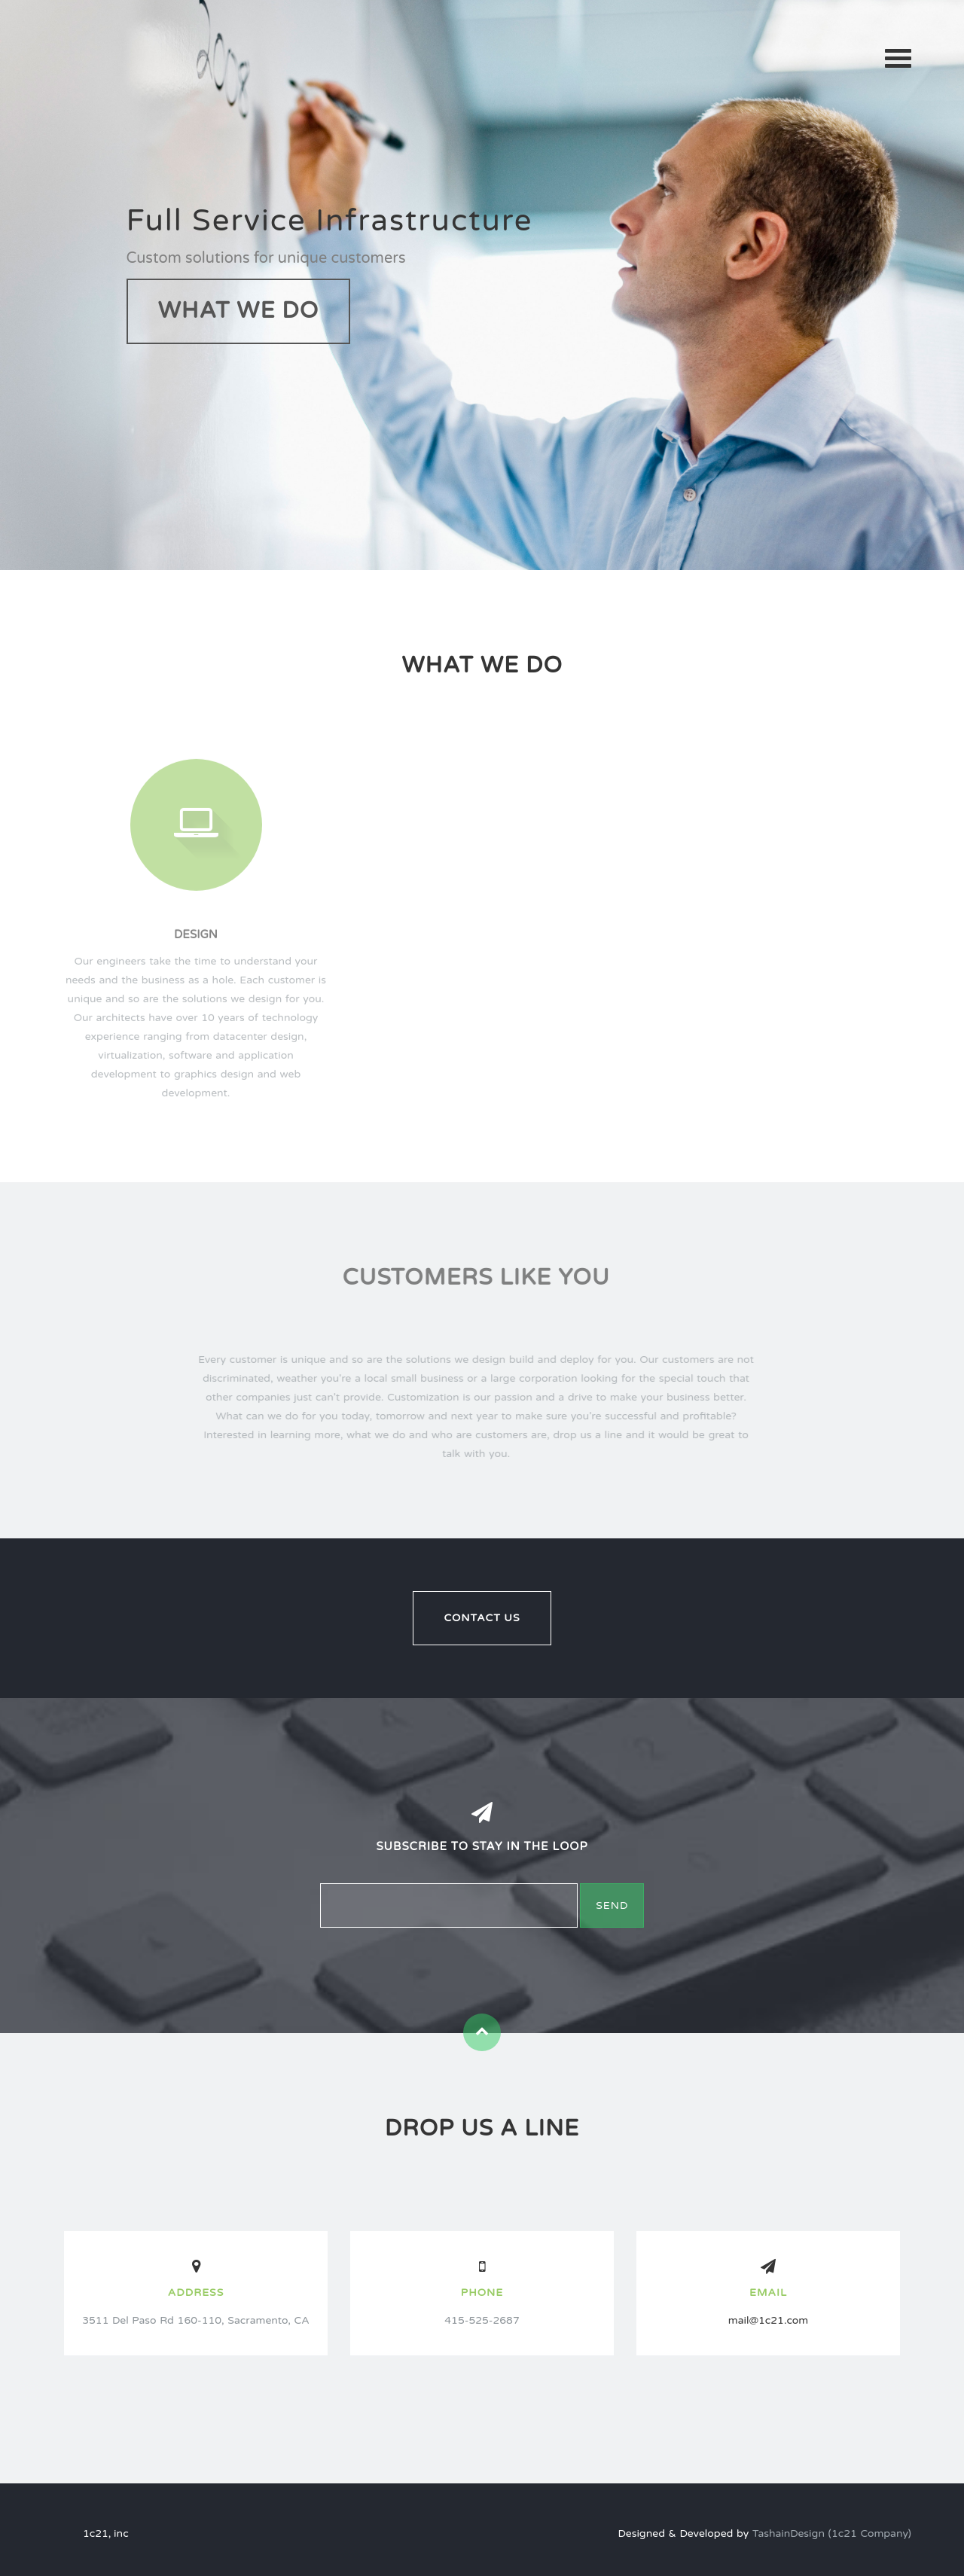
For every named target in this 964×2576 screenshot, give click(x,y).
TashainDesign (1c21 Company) (831, 2533)
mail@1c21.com (768, 2320)
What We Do (238, 311)
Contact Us (482, 1617)
